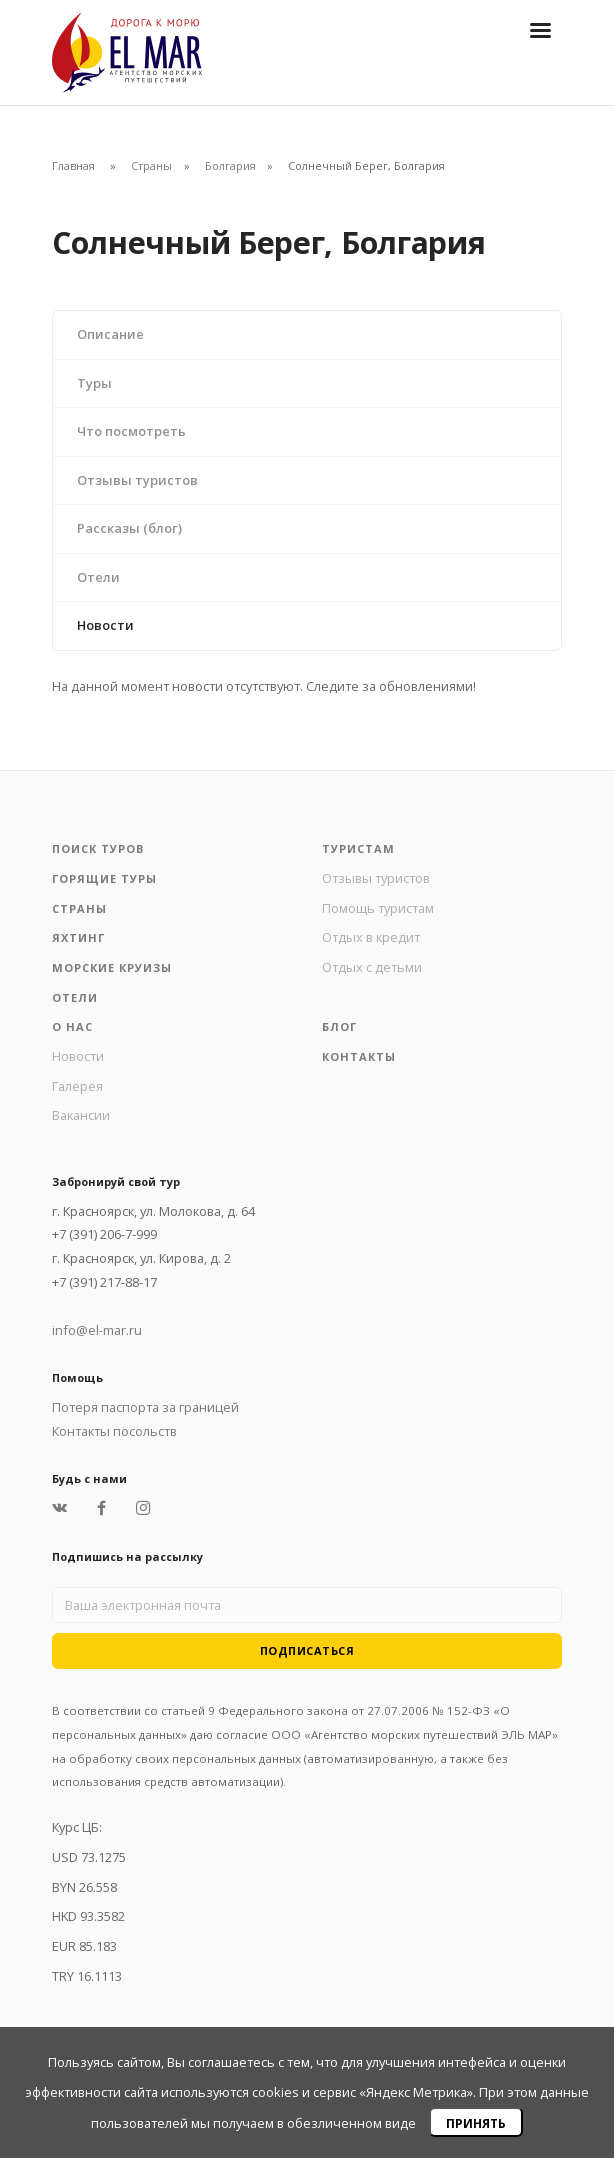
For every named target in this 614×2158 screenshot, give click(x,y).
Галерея (77, 1086)
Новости (105, 625)
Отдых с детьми (372, 967)
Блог (339, 1026)
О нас (72, 1026)
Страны (151, 165)
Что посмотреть (131, 431)
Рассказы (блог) (129, 528)
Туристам (358, 848)
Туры (94, 383)
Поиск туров (98, 848)
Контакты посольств (114, 1431)
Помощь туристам (378, 908)
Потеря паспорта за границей (145, 1407)
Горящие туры (104, 878)
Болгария (230, 165)
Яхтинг (78, 937)
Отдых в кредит (371, 937)
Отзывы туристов (137, 480)
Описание (110, 334)
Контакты (359, 1056)
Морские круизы (112, 967)
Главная (73, 165)
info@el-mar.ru (97, 1330)
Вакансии (81, 1115)
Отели (98, 577)
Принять (476, 2123)
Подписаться (307, 1650)
